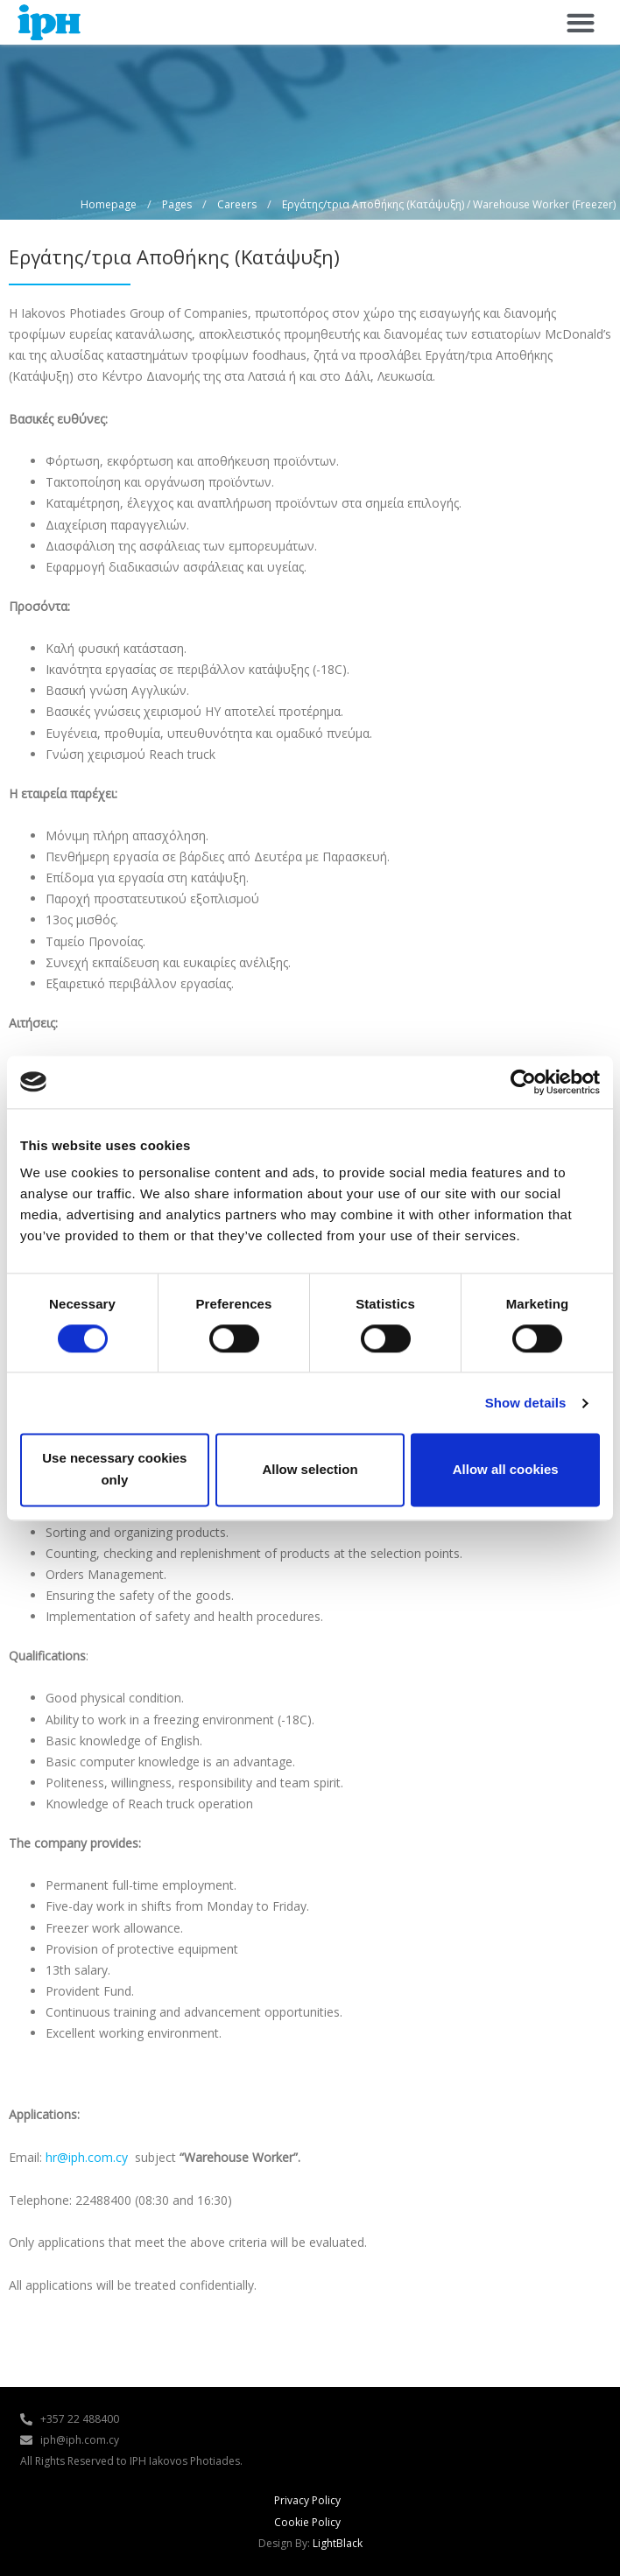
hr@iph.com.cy (87, 2157)
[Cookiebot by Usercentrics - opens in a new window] (523, 1082)
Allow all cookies (506, 1469)
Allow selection (309, 1469)
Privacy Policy (307, 2500)
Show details (526, 1402)
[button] (580, 22)
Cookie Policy (307, 2522)
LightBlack (338, 2543)
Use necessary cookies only (114, 1469)
